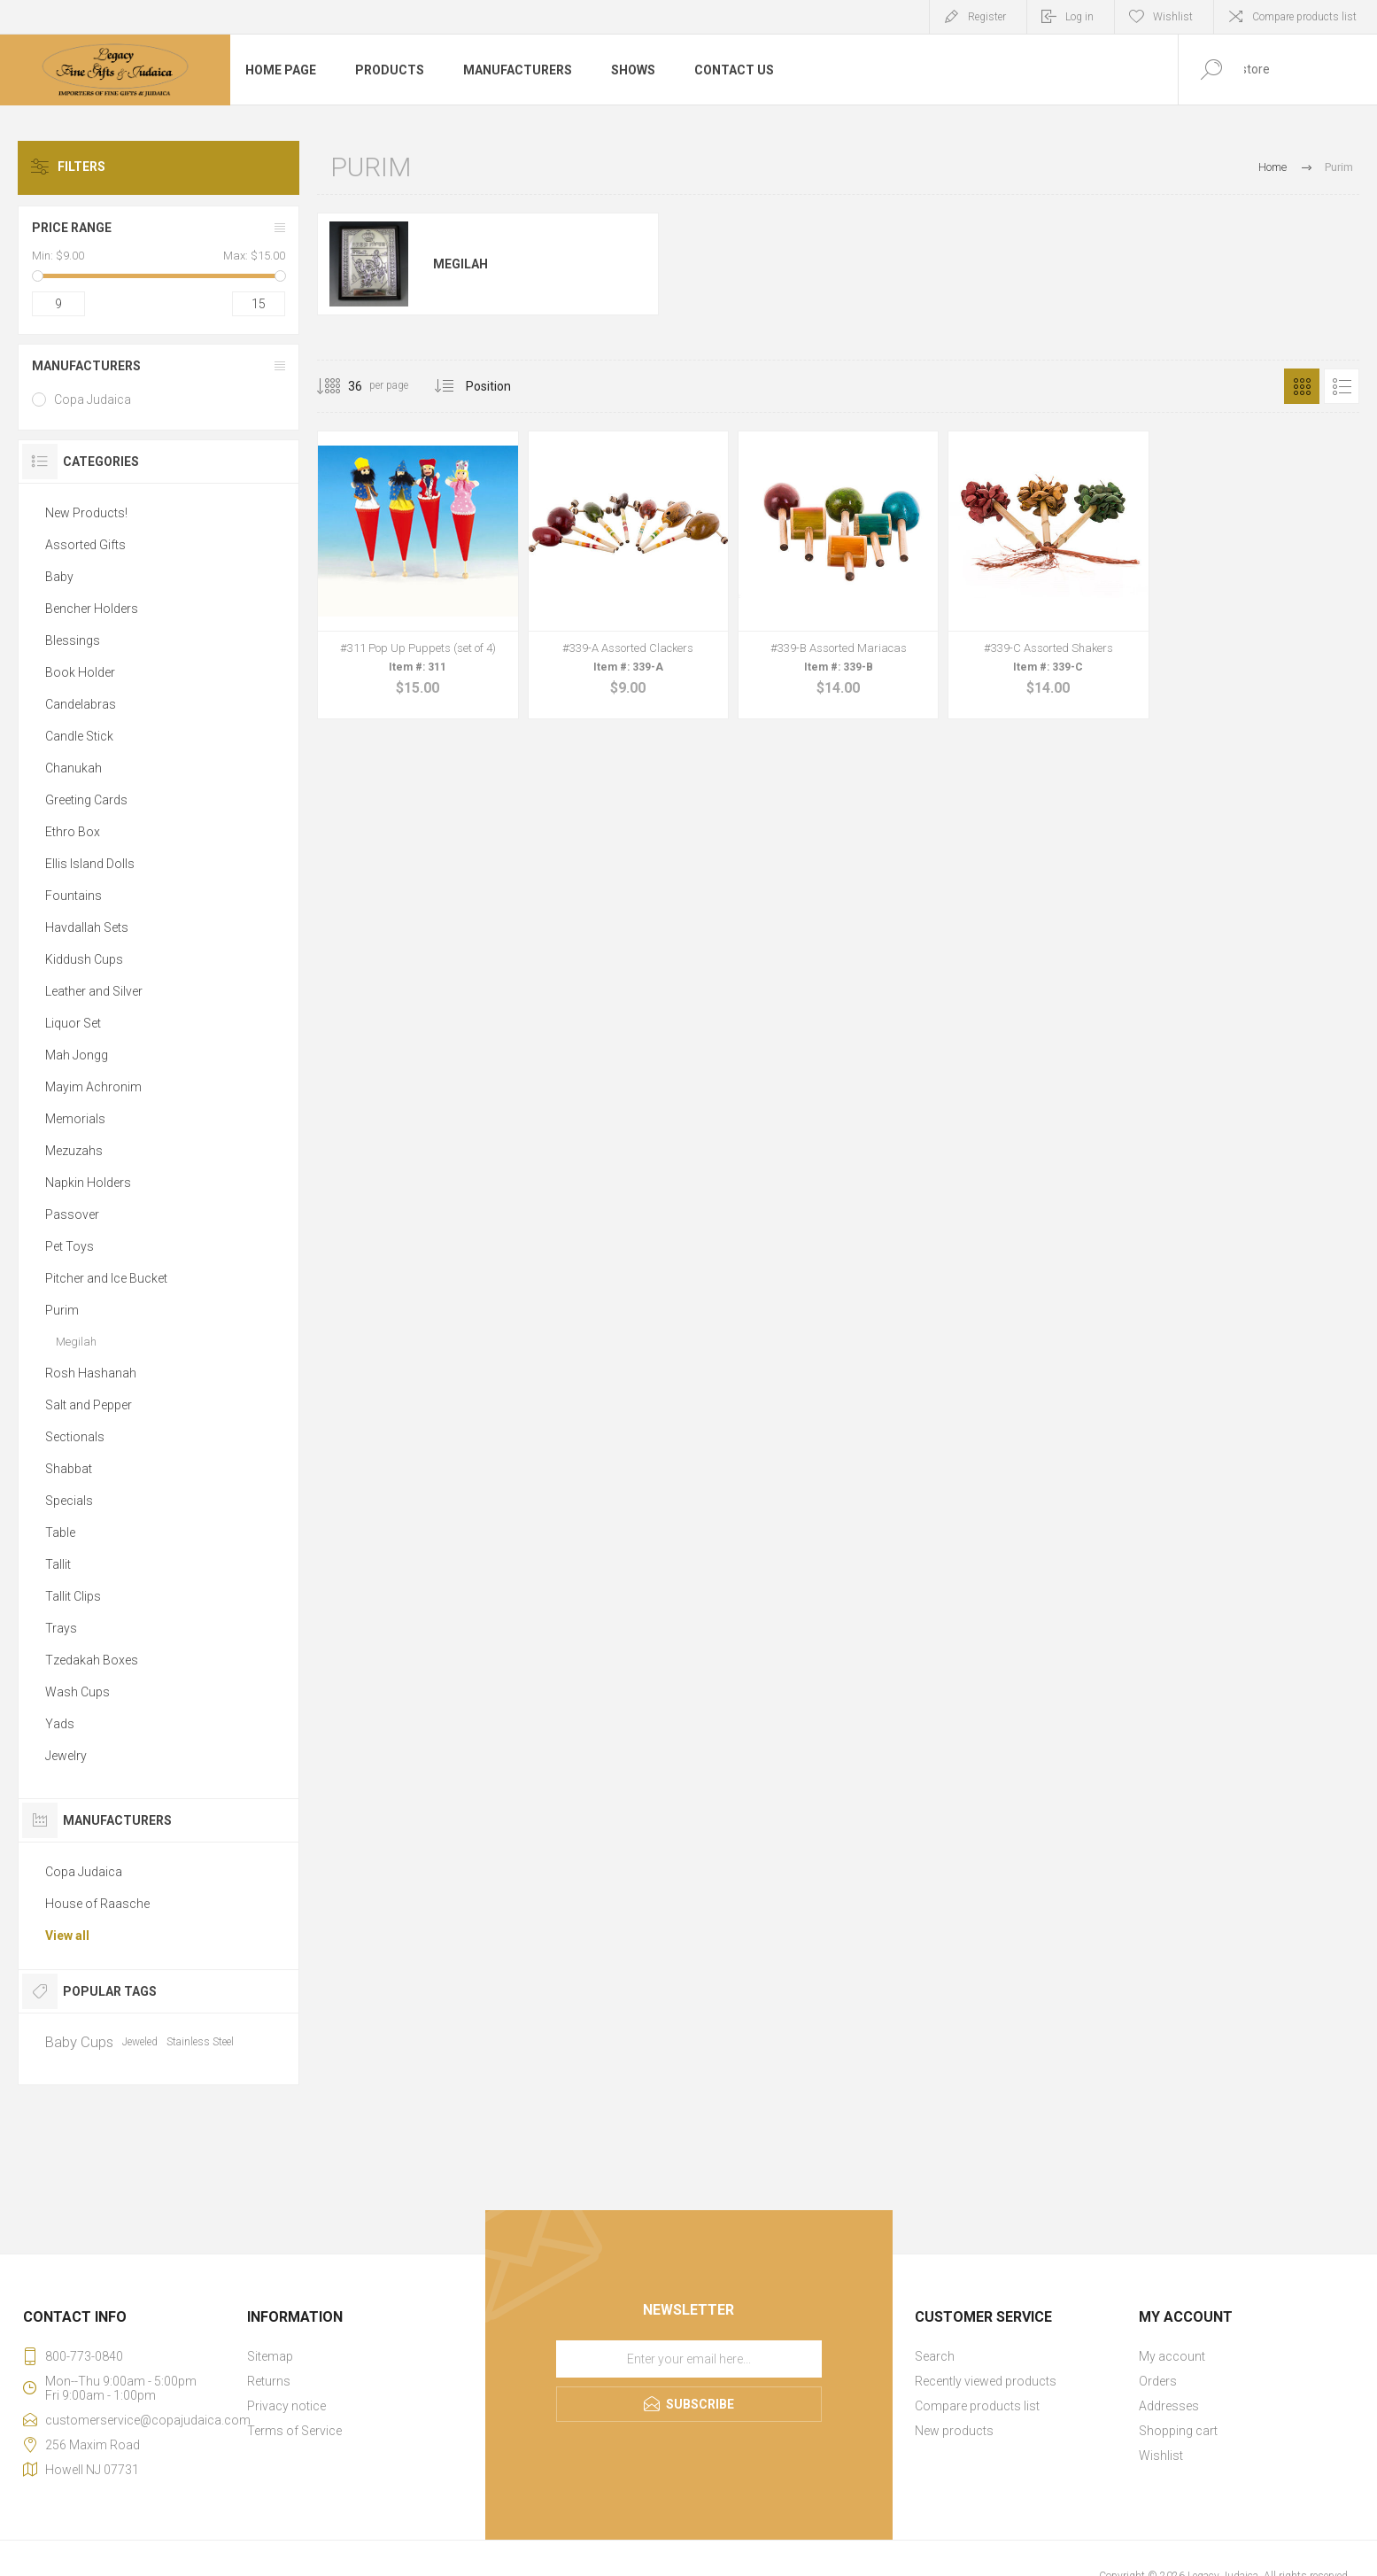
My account (1172, 2356)
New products (954, 2431)
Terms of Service (294, 2431)
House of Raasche (97, 1904)
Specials (69, 1501)
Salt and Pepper (88, 1405)
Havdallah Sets (86, 927)
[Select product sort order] (502, 386)
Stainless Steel (200, 2042)
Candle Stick (79, 736)
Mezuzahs (74, 1151)
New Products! (86, 513)
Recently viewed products (985, 2381)
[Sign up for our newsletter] (689, 2359)
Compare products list (1304, 17)
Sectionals (74, 1437)
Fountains (73, 895)
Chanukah (73, 768)
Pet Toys (69, 1246)
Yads (59, 1724)
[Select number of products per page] (342, 386)
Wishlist (1161, 2455)
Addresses (1169, 2406)
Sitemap (270, 2356)
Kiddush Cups (84, 959)
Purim (62, 1310)
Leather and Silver (94, 991)
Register (987, 17)
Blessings (72, 640)
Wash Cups (77, 1692)
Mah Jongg (76, 1055)
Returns (268, 2381)
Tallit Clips (73, 1596)
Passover (72, 1214)
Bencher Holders (91, 608)
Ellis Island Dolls (90, 864)
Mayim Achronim (93, 1087)
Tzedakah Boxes (91, 1660)
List (1341, 386)
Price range (72, 228)
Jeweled (140, 2042)
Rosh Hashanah (90, 1373)
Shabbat (68, 1469)
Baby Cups (79, 2042)
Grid (1301, 386)
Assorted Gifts (85, 545)
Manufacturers (86, 366)
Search (935, 2356)
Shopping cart (1178, 2431)
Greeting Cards (86, 800)
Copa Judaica (92, 399)
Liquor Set (73, 1023)
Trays (61, 1628)
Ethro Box (72, 832)
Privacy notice (286, 2406)
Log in (1079, 17)
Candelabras (80, 704)
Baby (59, 577)
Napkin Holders (88, 1182)
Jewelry (66, 1756)
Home (1272, 167)
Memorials (75, 1119)
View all (67, 1935)
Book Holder (80, 672)
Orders (1158, 2381)
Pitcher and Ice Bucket (106, 1278)
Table (60, 1532)
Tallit (58, 1564)
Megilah (460, 264)
